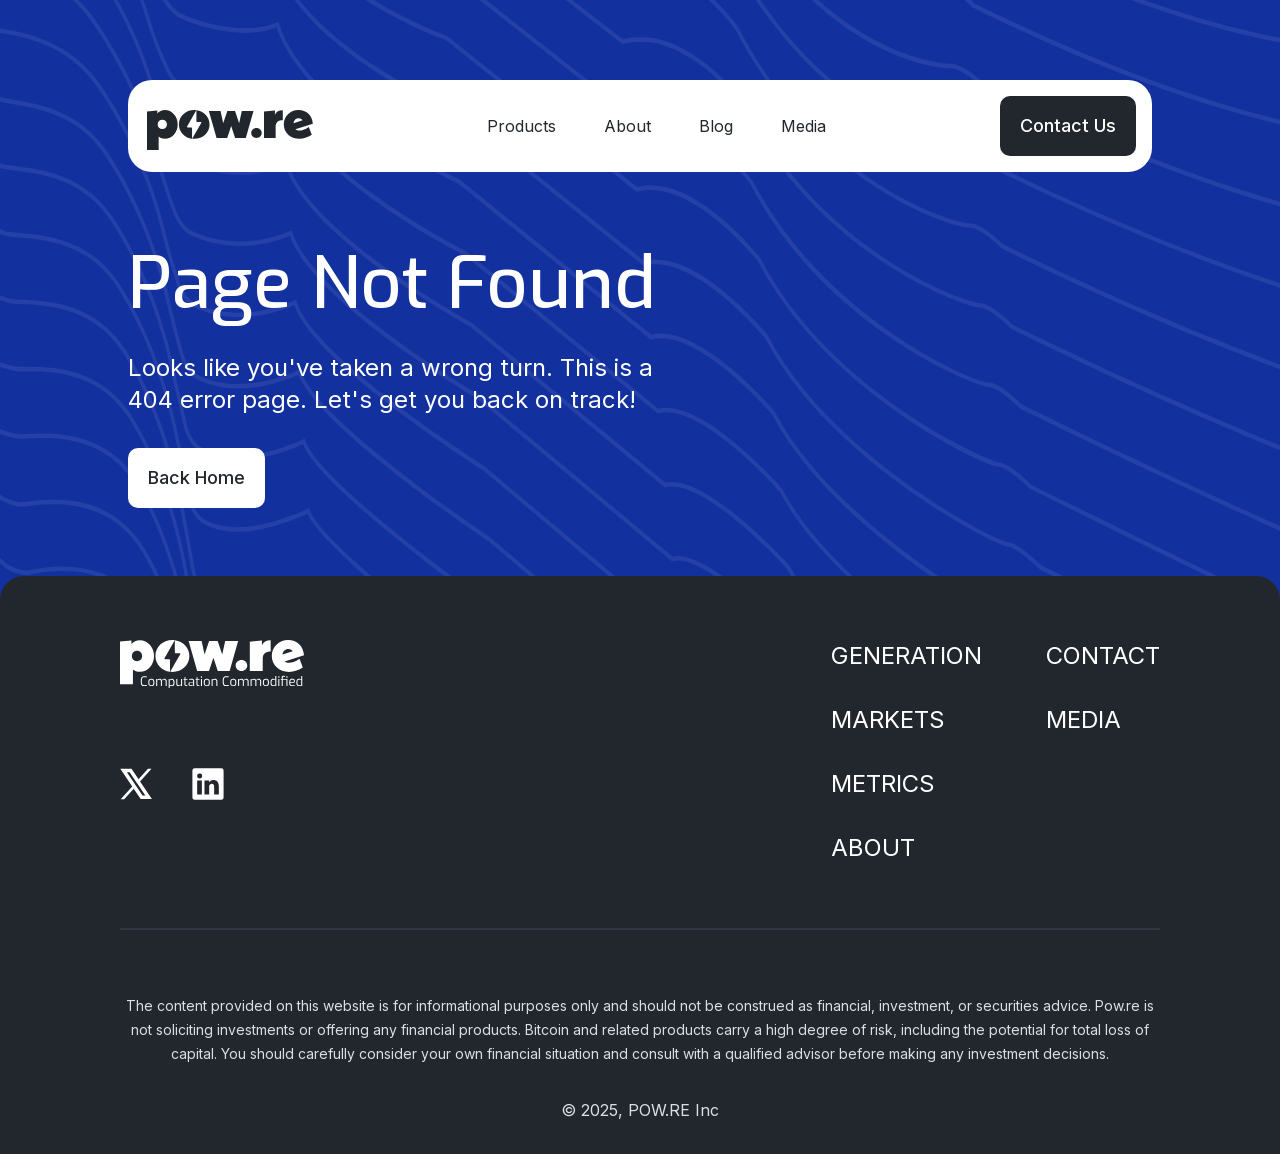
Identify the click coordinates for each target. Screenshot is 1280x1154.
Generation (906, 655)
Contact (1103, 655)
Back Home (196, 477)
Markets (888, 719)
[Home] (228, 126)
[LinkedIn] (208, 784)
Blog (716, 126)
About (627, 126)
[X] (136, 784)
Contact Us (1068, 125)
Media (803, 126)
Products (521, 126)
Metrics (883, 783)
